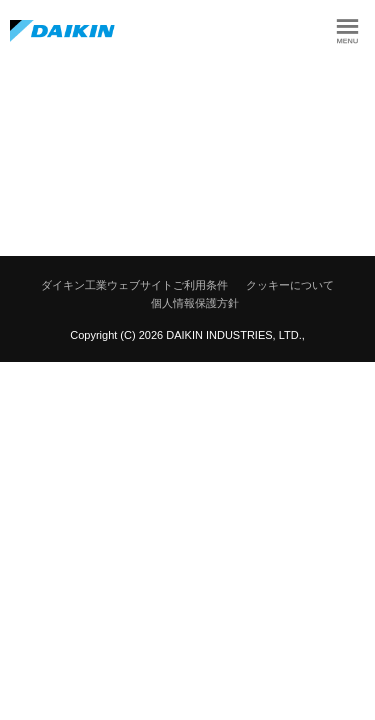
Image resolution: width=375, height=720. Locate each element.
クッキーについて (290, 285)
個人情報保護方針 (195, 303)
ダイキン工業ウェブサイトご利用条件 (134, 285)
